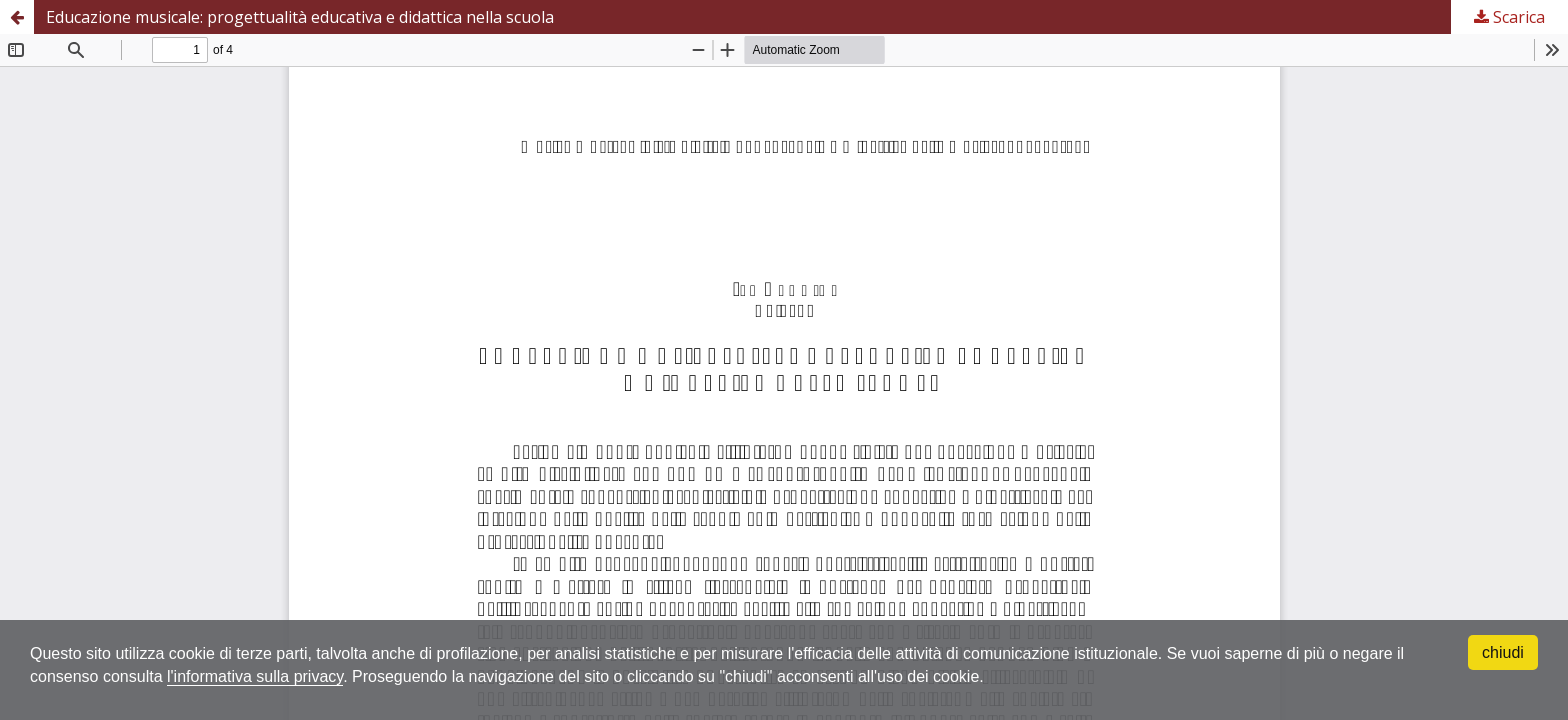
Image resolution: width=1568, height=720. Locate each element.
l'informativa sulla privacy (255, 676)
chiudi (1503, 652)
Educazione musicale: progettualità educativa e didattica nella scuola (300, 17)
